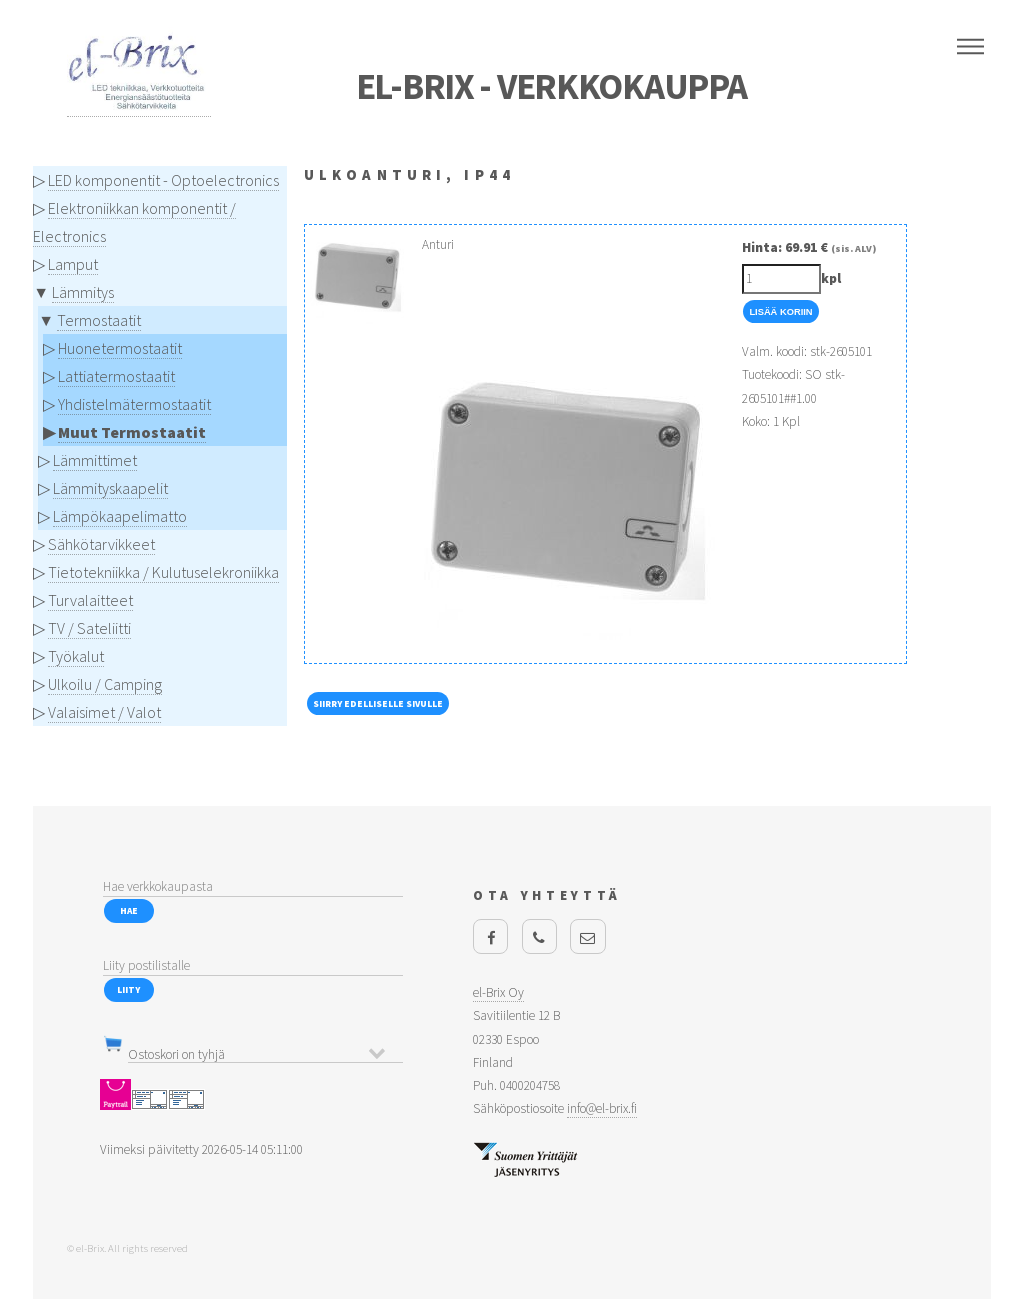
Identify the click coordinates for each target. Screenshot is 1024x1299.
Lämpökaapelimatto (120, 516)
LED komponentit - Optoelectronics (163, 180)
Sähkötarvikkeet (101, 544)
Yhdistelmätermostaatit (134, 404)
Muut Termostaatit (132, 432)
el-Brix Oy (498, 992)
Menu (970, 47)
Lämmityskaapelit (110, 488)
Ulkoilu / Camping (105, 684)
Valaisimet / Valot (104, 712)
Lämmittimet (95, 460)
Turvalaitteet (90, 600)
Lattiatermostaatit (116, 376)
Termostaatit (99, 320)
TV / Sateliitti (89, 628)
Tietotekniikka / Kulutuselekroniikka (163, 572)
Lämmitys (83, 292)
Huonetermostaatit (120, 348)
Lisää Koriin (780, 312)
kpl (831, 278)
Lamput (73, 264)
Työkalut (76, 656)
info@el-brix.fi (602, 1108)
